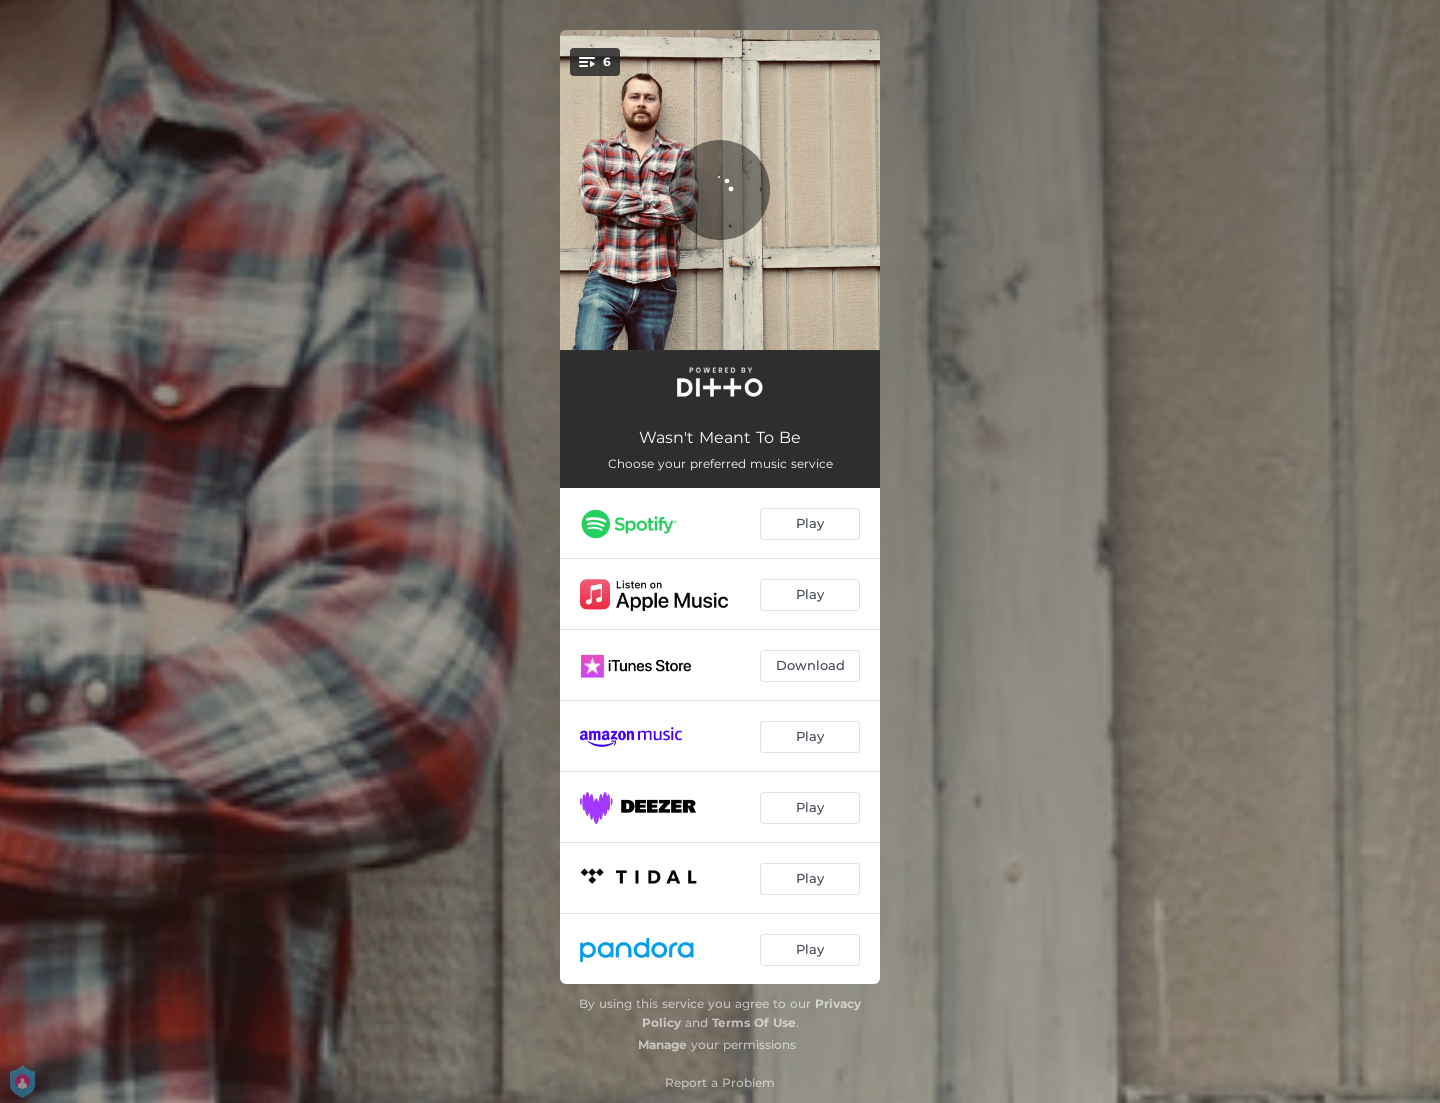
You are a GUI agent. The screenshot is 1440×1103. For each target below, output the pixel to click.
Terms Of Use (754, 1022)
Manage (662, 1044)
